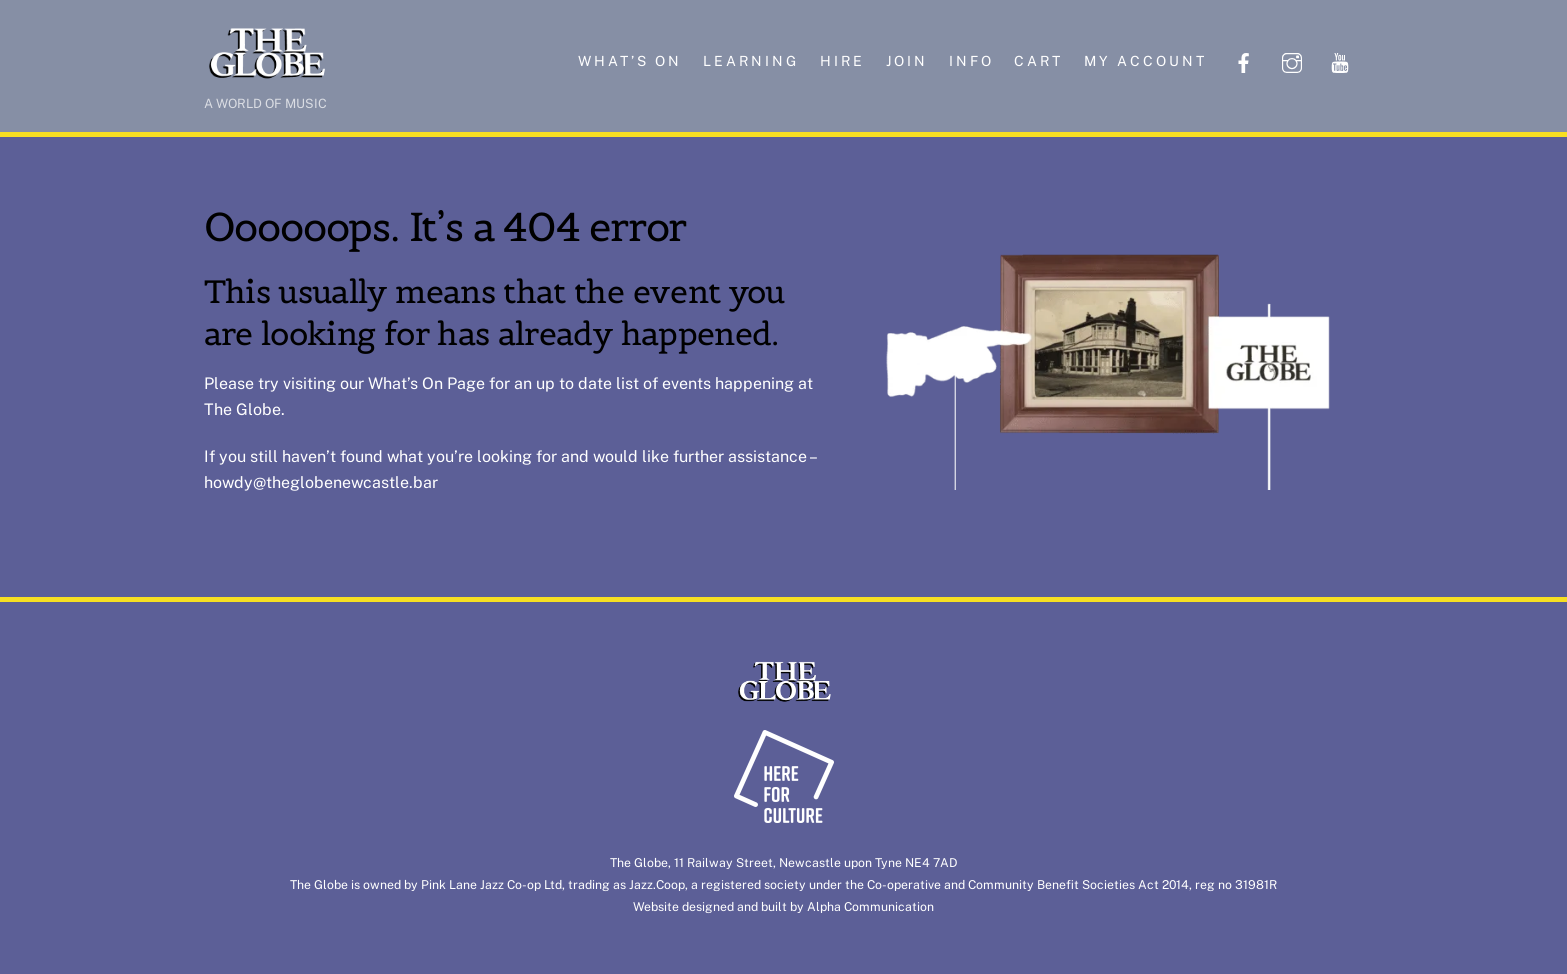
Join (907, 61)
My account (1145, 61)
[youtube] (1340, 60)
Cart (1038, 61)
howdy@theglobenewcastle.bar (321, 482)
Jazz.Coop (657, 884)
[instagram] (1292, 60)
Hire (842, 61)
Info (971, 61)
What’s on (630, 61)
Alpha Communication (870, 906)
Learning (751, 61)
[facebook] (1244, 60)
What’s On (405, 383)
